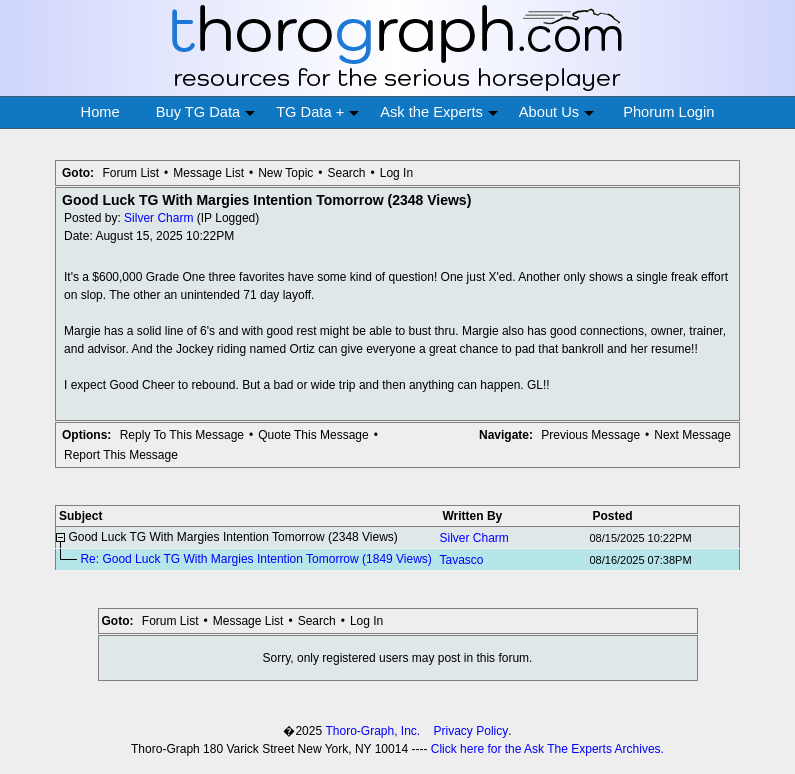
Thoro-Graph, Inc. (372, 731)
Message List (208, 173)
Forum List (130, 173)
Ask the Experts (439, 112)
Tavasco (461, 560)
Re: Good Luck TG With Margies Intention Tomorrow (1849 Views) (256, 559)
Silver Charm (158, 218)
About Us (556, 112)
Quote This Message (313, 435)
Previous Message (590, 435)
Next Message (692, 435)
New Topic (285, 173)
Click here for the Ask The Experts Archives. (547, 749)
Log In (396, 173)
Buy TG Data (205, 112)
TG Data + (317, 112)
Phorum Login (668, 112)
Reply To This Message (182, 435)
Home (100, 112)
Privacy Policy (471, 731)
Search (347, 173)
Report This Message (121, 455)
